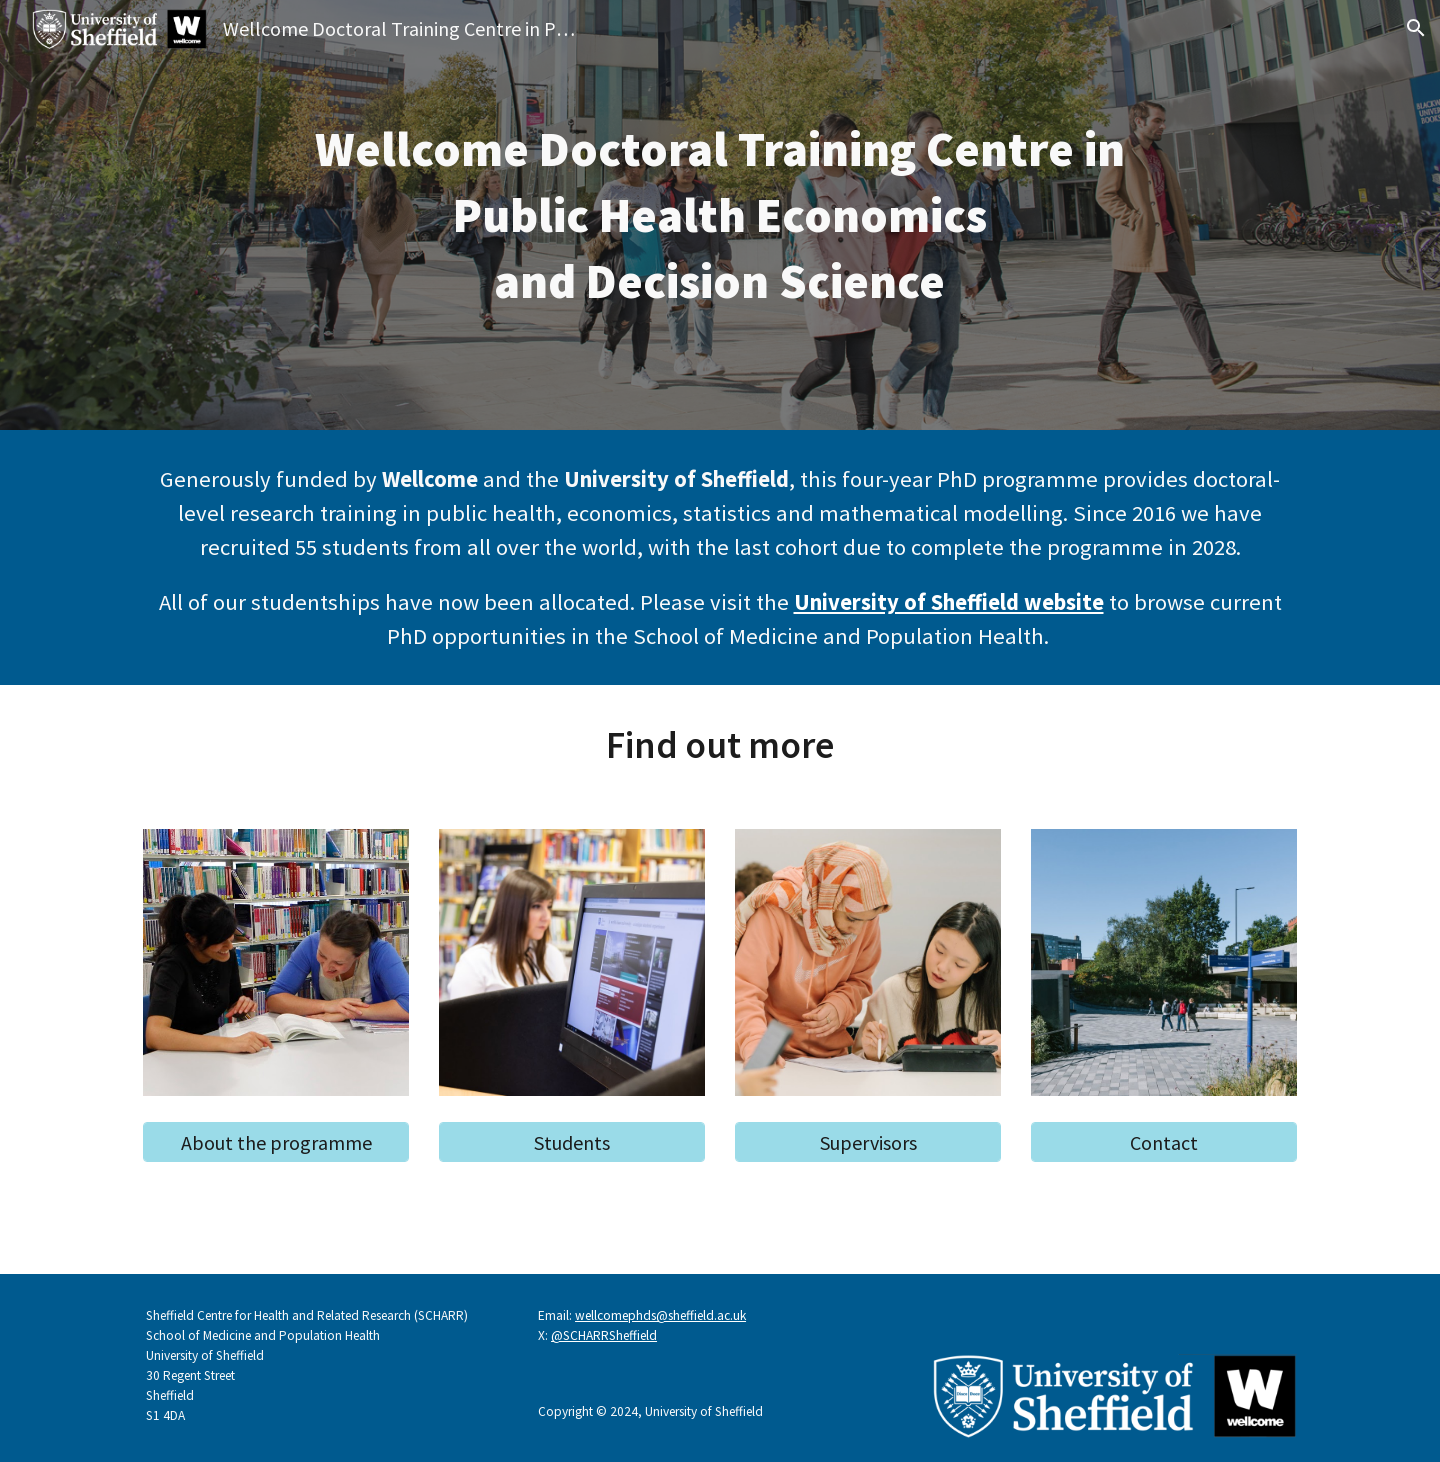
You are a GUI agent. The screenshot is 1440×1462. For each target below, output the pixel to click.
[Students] (572, 1142)
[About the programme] (276, 1142)
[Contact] (1164, 1142)
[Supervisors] (868, 1142)
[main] (719, 215)
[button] (1416, 28)
